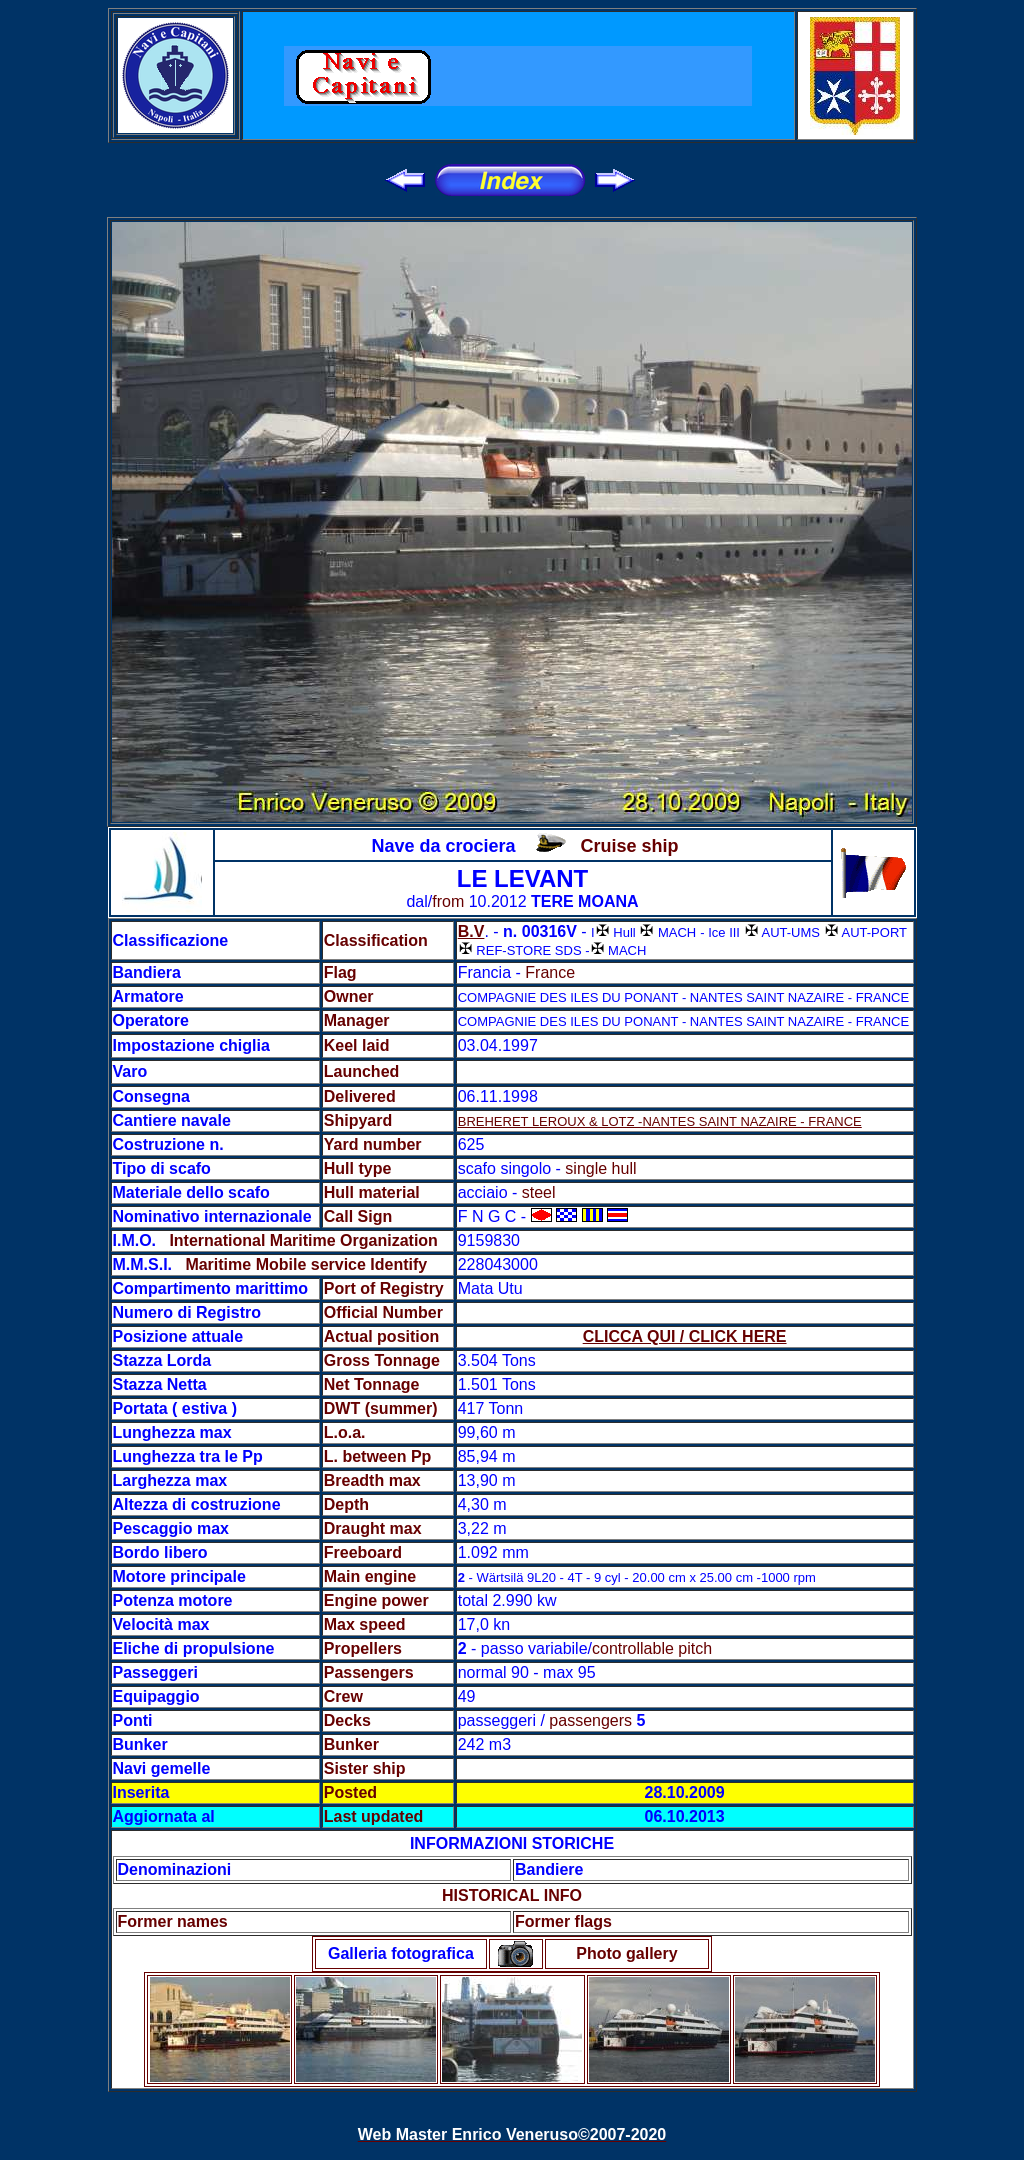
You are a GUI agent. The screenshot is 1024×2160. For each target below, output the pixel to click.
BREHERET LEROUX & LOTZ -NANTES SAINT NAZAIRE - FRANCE (660, 1121)
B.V (471, 931)
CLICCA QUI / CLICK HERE (685, 1336)
